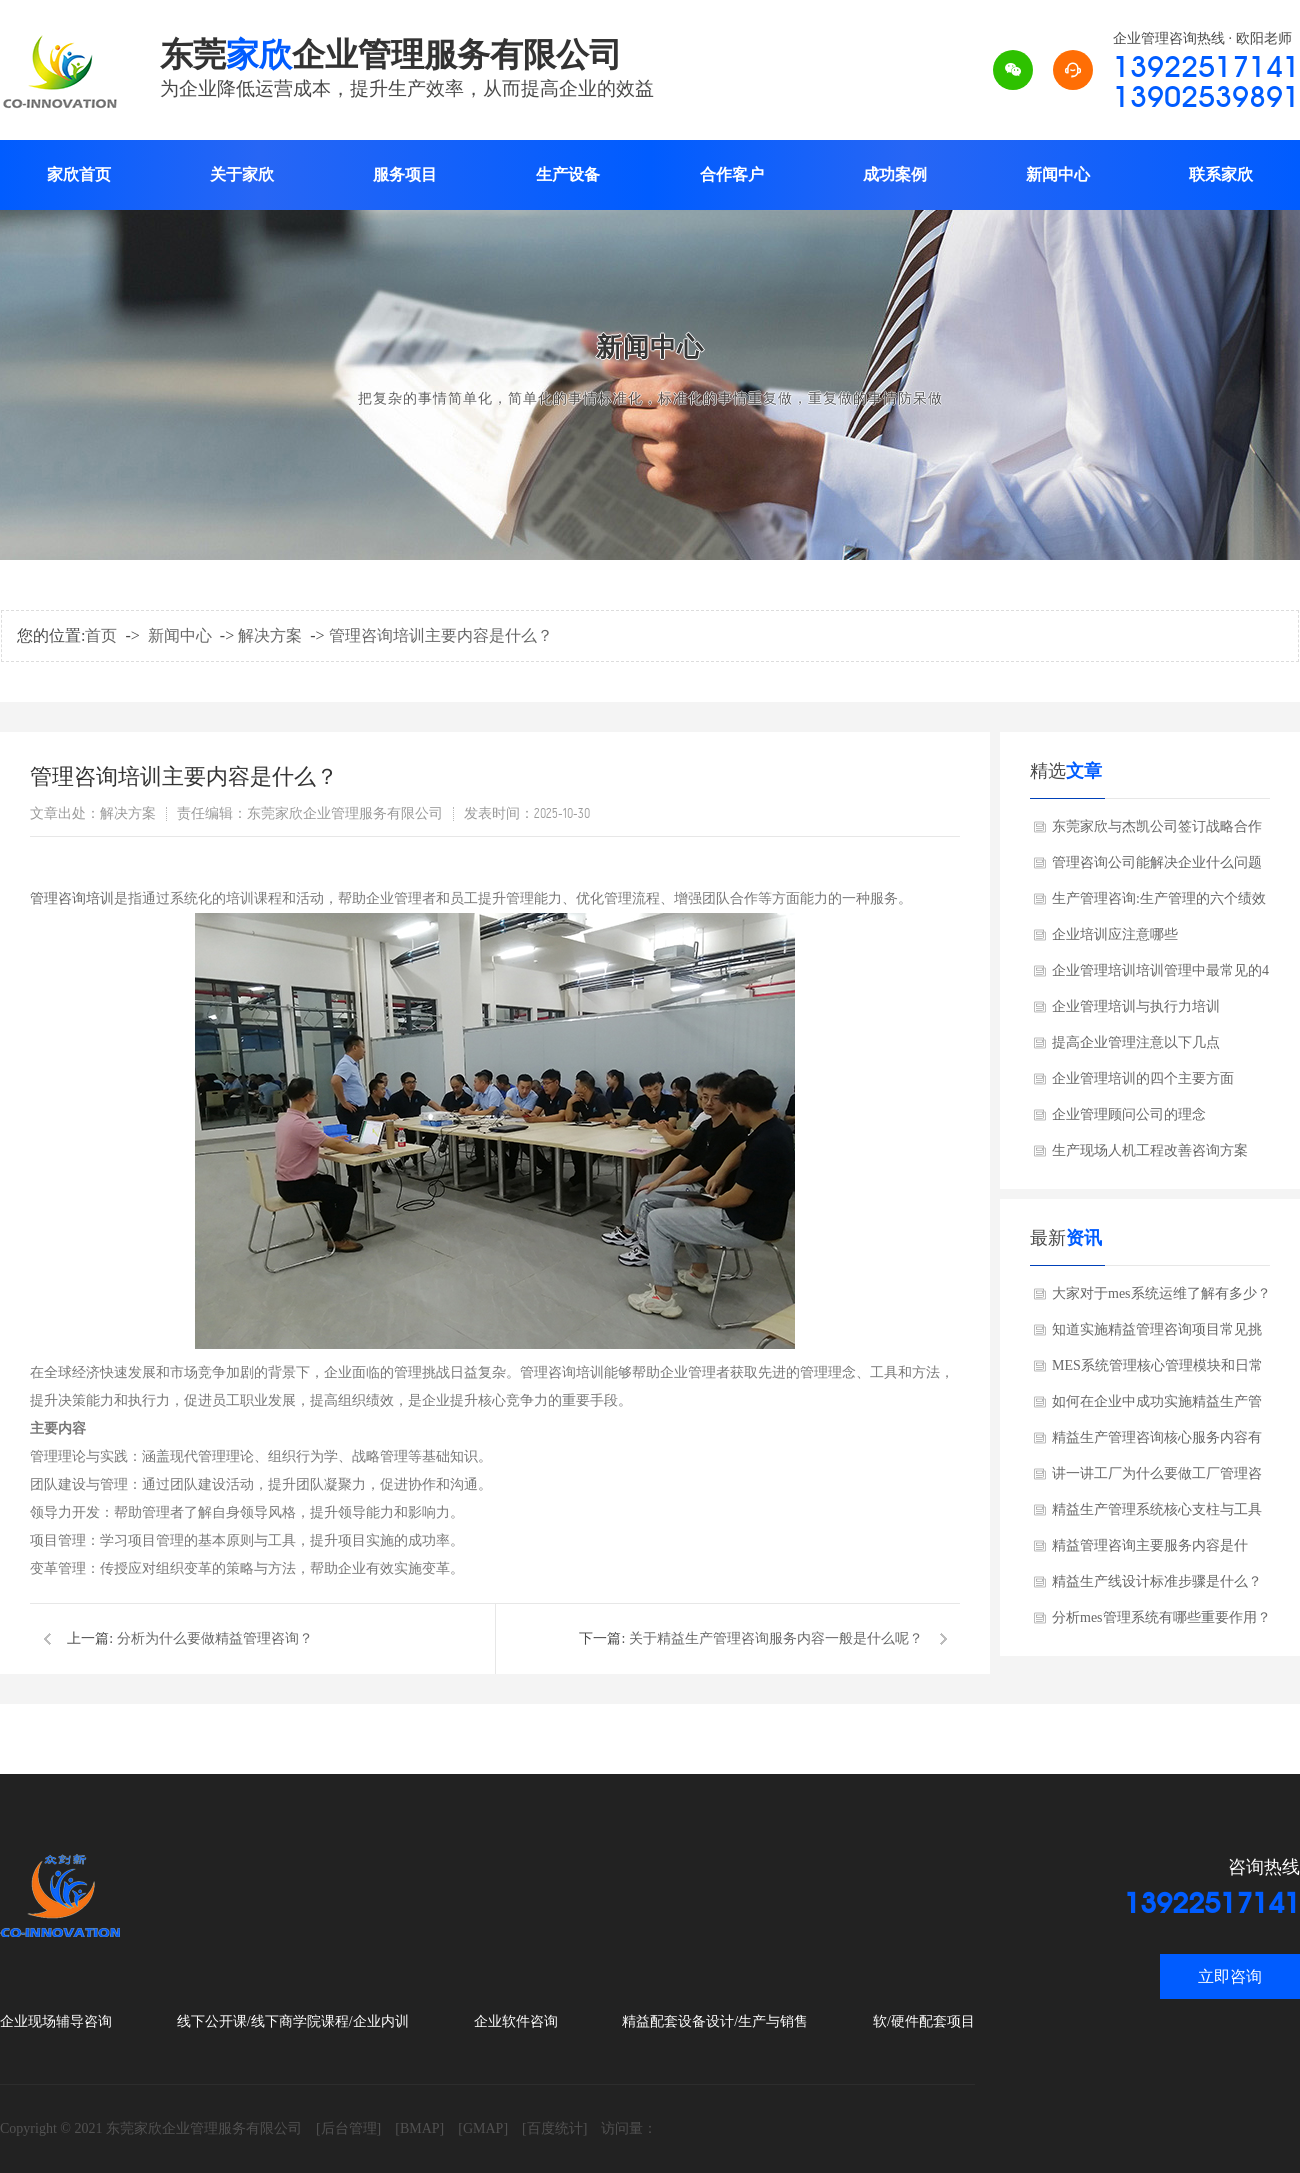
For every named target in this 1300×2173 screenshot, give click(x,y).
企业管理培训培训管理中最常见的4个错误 (1160, 976)
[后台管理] (348, 2128)
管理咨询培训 (72, 898)
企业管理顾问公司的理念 (1129, 1114)
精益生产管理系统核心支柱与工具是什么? (1157, 1515)
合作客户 (732, 174)
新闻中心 (1058, 174)
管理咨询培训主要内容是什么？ (441, 635)
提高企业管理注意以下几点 (1136, 1042)
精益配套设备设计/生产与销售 (715, 2021)
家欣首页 (79, 174)
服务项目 (405, 174)
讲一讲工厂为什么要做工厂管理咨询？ (1157, 1479)
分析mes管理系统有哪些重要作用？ (1161, 1617)
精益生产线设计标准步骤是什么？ (1157, 1581)
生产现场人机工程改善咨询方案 (1150, 1150)
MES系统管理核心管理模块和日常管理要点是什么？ (1157, 1371)
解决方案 (270, 635)
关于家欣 (242, 174)
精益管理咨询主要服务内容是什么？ (1150, 1551)
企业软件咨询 (516, 2021)
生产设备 (568, 174)
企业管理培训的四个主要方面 (1143, 1078)
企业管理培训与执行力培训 (1136, 1006)
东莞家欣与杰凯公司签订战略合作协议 (1157, 832)
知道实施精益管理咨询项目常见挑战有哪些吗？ (1157, 1335)
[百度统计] (554, 2128)
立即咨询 (1230, 1976)
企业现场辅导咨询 (56, 2021)
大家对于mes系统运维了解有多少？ (1161, 1293)
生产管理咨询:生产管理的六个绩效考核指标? (1159, 904)
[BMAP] (419, 2128)
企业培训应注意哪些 (1115, 934)
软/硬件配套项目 (924, 2021)
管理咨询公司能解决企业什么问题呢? (1157, 868)
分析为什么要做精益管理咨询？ (215, 1638)
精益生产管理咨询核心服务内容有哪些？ (1157, 1443)
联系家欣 (1221, 174)
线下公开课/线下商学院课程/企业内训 (293, 2021)
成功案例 (895, 174)
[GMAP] (483, 2128)
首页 (101, 635)
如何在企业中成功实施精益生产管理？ (1157, 1407)
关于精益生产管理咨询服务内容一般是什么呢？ (776, 1638)
